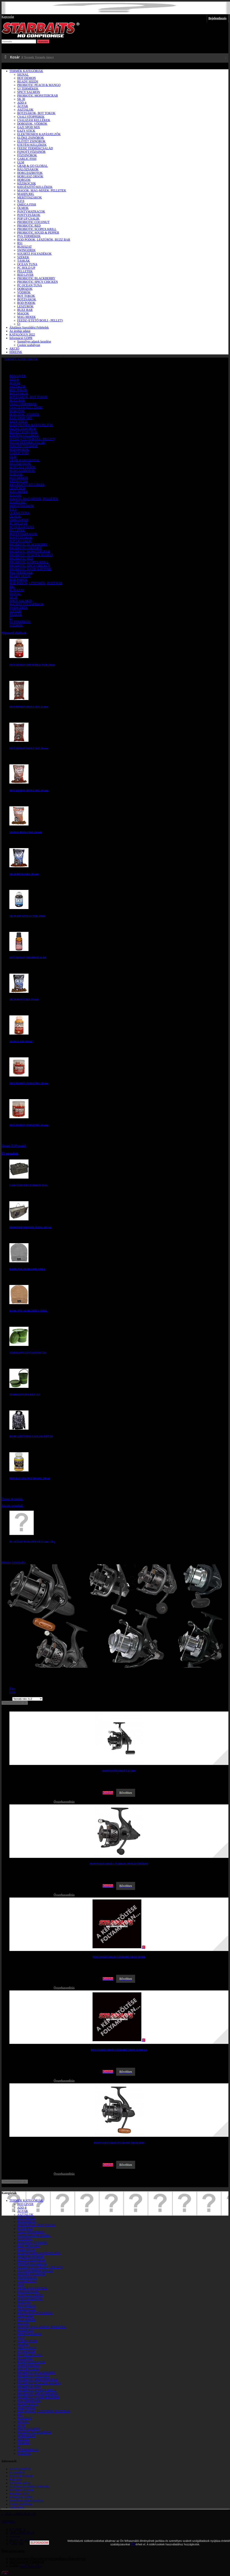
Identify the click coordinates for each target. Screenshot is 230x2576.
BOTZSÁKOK (26, 299)
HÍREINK (15, 352)
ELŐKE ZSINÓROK (30, 137)
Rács (12, 1688)
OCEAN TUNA (27, 264)
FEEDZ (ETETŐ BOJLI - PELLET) (40, 320)
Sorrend (7, 1698)
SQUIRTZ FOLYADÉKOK (34, 253)
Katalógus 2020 (19, 2493)
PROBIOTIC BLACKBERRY (36, 278)
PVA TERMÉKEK (29, 236)
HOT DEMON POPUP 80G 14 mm (28, 1124)
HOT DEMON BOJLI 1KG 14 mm (28, 790)
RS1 (20, 243)
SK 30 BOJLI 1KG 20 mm (24, 873)
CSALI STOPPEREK (31, 116)
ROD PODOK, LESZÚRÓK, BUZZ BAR (43, 239)
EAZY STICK (26, 130)
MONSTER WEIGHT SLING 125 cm (30, 1227)
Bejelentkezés (217, 18)
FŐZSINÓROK (27, 155)
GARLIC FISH (26, 158)
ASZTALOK (25, 109)
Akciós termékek (12, 1505)
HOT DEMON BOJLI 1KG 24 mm (28, 706)
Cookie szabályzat (28, 345)
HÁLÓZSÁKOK (27, 169)
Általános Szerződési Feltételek (29, 327)
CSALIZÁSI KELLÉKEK (33, 120)
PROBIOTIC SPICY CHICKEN (37, 281)
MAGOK (23, 313)
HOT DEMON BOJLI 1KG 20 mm (28, 748)
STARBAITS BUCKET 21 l (24, 1394)
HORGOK (23, 180)
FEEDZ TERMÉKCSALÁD (35, 148)
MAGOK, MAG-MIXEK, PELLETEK (41, 190)
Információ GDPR (20, 338)
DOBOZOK (24, 288)
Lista (12, 1692)
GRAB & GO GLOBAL (32, 165)
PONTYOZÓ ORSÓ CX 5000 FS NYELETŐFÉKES (119, 1863)
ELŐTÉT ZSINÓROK (31, 141)
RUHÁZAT (24, 246)
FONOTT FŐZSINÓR (31, 151)
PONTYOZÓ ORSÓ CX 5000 (118, 1770)
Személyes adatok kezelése (34, 341)
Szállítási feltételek (21, 2490)
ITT (133, 2544)
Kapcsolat (8, 16)
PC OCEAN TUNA (29, 285)
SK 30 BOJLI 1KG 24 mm (24, 999)
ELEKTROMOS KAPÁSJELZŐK (39, 134)
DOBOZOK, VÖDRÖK (32, 123)
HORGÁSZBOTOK (30, 173)
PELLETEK (25, 271)
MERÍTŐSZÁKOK (29, 197)
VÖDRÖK (23, 292)
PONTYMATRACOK (31, 211)
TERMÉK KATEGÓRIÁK (26, 71)
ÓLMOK (23, 208)
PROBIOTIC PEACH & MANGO (39, 85)
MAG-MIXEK (26, 317)
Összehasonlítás (64, 1801)
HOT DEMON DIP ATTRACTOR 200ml (32, 664)
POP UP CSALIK (28, 218)
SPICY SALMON (28, 92)
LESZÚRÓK (25, 306)
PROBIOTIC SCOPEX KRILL (36, 229)
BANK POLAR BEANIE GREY (27, 1268)
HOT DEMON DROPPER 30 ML (28, 957)
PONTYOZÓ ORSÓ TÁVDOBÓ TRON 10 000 (119, 1956)
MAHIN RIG (25, 194)
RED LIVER (25, 274)
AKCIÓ (14, 348)
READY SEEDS (27, 81)
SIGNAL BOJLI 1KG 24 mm (25, 832)
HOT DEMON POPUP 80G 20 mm (28, 1083)
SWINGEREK (26, 250)
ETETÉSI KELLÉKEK (32, 144)
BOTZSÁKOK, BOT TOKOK (36, 113)
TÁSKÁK (23, 260)
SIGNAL (23, 74)
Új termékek (10, 1153)
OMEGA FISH (26, 204)
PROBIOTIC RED (29, 225)
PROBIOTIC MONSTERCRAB (37, 95)
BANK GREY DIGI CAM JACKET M (31, 1436)
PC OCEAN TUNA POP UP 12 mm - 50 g (32, 1541)
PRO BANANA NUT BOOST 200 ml (29, 1478)
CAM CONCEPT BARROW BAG (28, 1185)
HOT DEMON (26, 78)
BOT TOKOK (26, 295)
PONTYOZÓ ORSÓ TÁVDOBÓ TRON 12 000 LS (119, 2049)
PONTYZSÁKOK (28, 215)
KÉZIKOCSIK (26, 183)
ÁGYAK (22, 106)
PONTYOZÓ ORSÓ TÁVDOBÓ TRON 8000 (119, 2142)
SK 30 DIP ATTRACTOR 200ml (27, 915)
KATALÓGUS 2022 (22, 334)
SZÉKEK (23, 257)
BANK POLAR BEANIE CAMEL (28, 1310)
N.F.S (20, 201)
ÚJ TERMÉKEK (27, 88)
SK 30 (21, 99)
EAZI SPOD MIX (28, 127)
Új (18, 324)
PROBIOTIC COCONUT (33, 222)
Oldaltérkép (16, 2507)
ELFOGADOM (39, 2542)
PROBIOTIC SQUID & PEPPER (38, 232)
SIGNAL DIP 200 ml (20, 1041)
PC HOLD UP (26, 267)
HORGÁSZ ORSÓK (30, 176)
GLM (20, 162)
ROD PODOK (26, 303)
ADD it (22, 102)
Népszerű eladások (14, 633)
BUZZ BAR (25, 310)
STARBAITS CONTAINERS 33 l (27, 1352)
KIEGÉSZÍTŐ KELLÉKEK (35, 187)
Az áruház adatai (19, 331)
